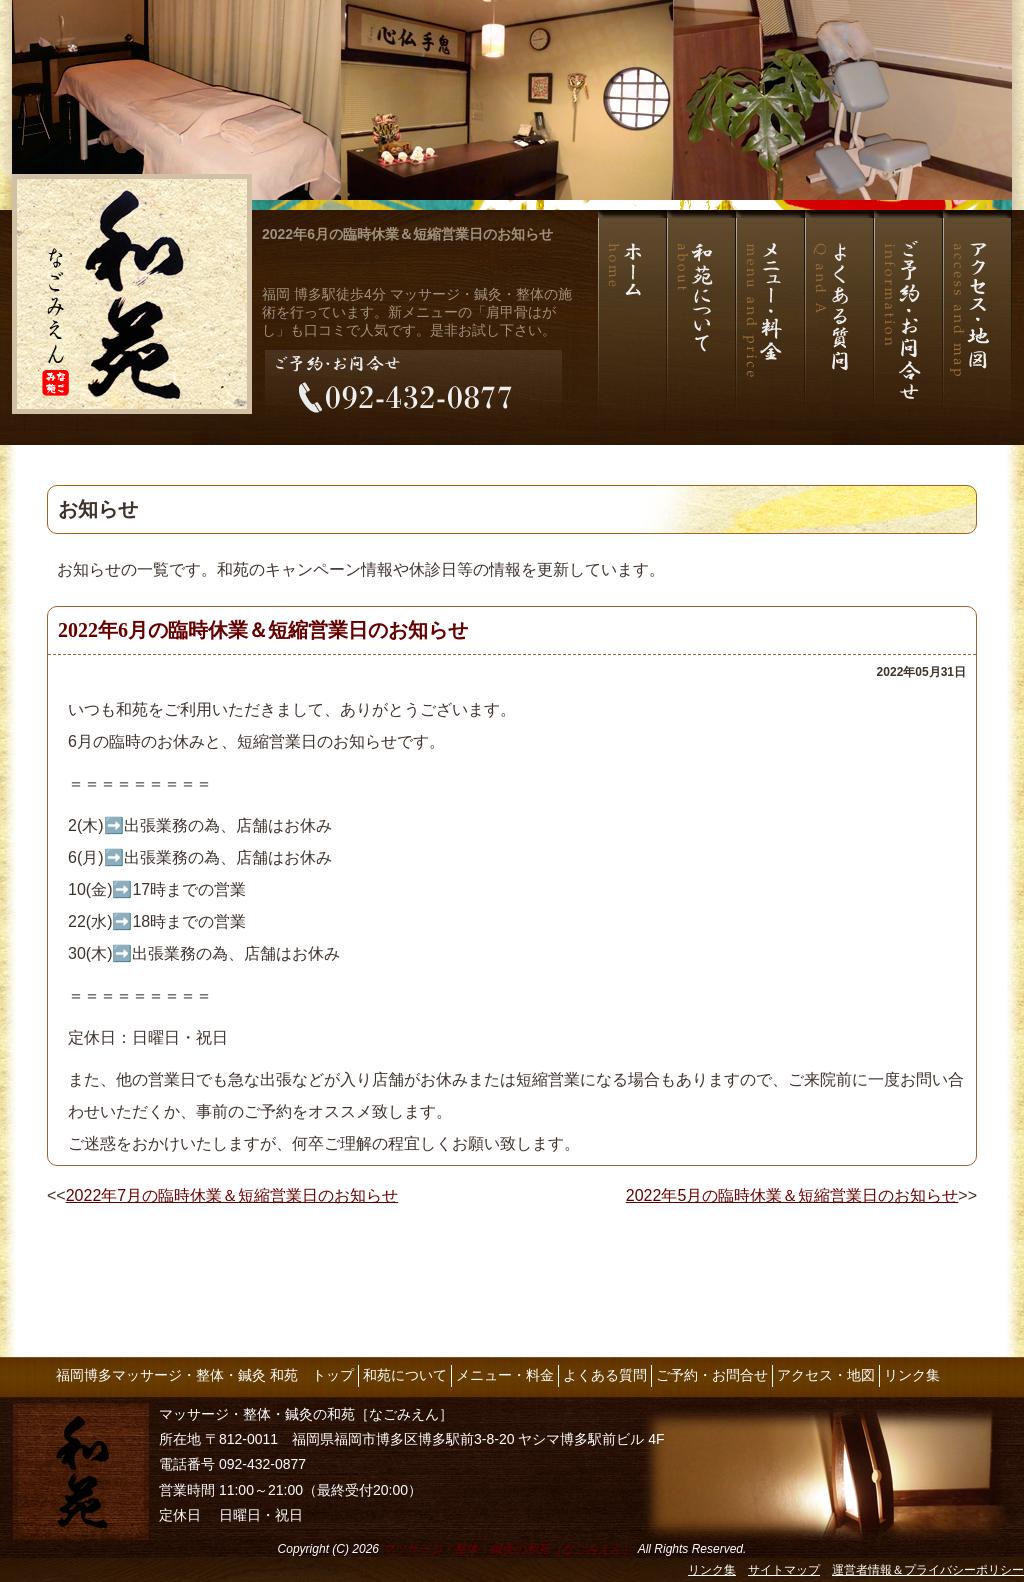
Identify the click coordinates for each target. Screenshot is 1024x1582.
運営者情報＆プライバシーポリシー (928, 1570)
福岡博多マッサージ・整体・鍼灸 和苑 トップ (205, 1375)
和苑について (405, 1375)
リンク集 (912, 1375)
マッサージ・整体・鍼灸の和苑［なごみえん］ (508, 1549)
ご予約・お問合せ (712, 1375)
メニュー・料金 (505, 1375)
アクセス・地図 (826, 1375)
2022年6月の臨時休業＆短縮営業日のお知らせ (407, 234)
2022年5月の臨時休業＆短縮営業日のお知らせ (792, 1195)
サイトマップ (784, 1570)
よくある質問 (605, 1375)
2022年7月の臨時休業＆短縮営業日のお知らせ (232, 1195)
